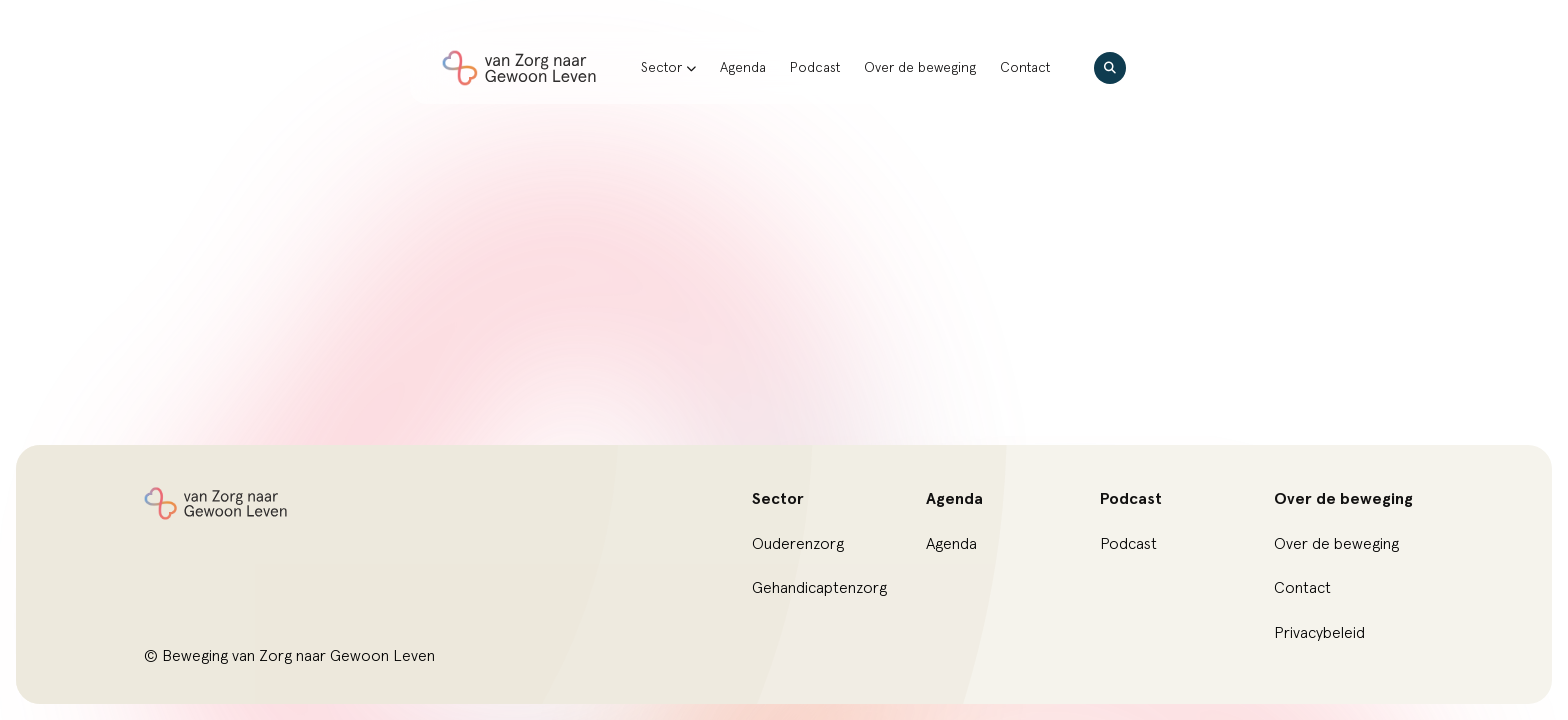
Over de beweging (920, 68)
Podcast (815, 68)
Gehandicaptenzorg (819, 588)
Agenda (743, 68)
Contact (1025, 68)
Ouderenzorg (798, 544)
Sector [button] (668, 68)
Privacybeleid (1319, 633)
